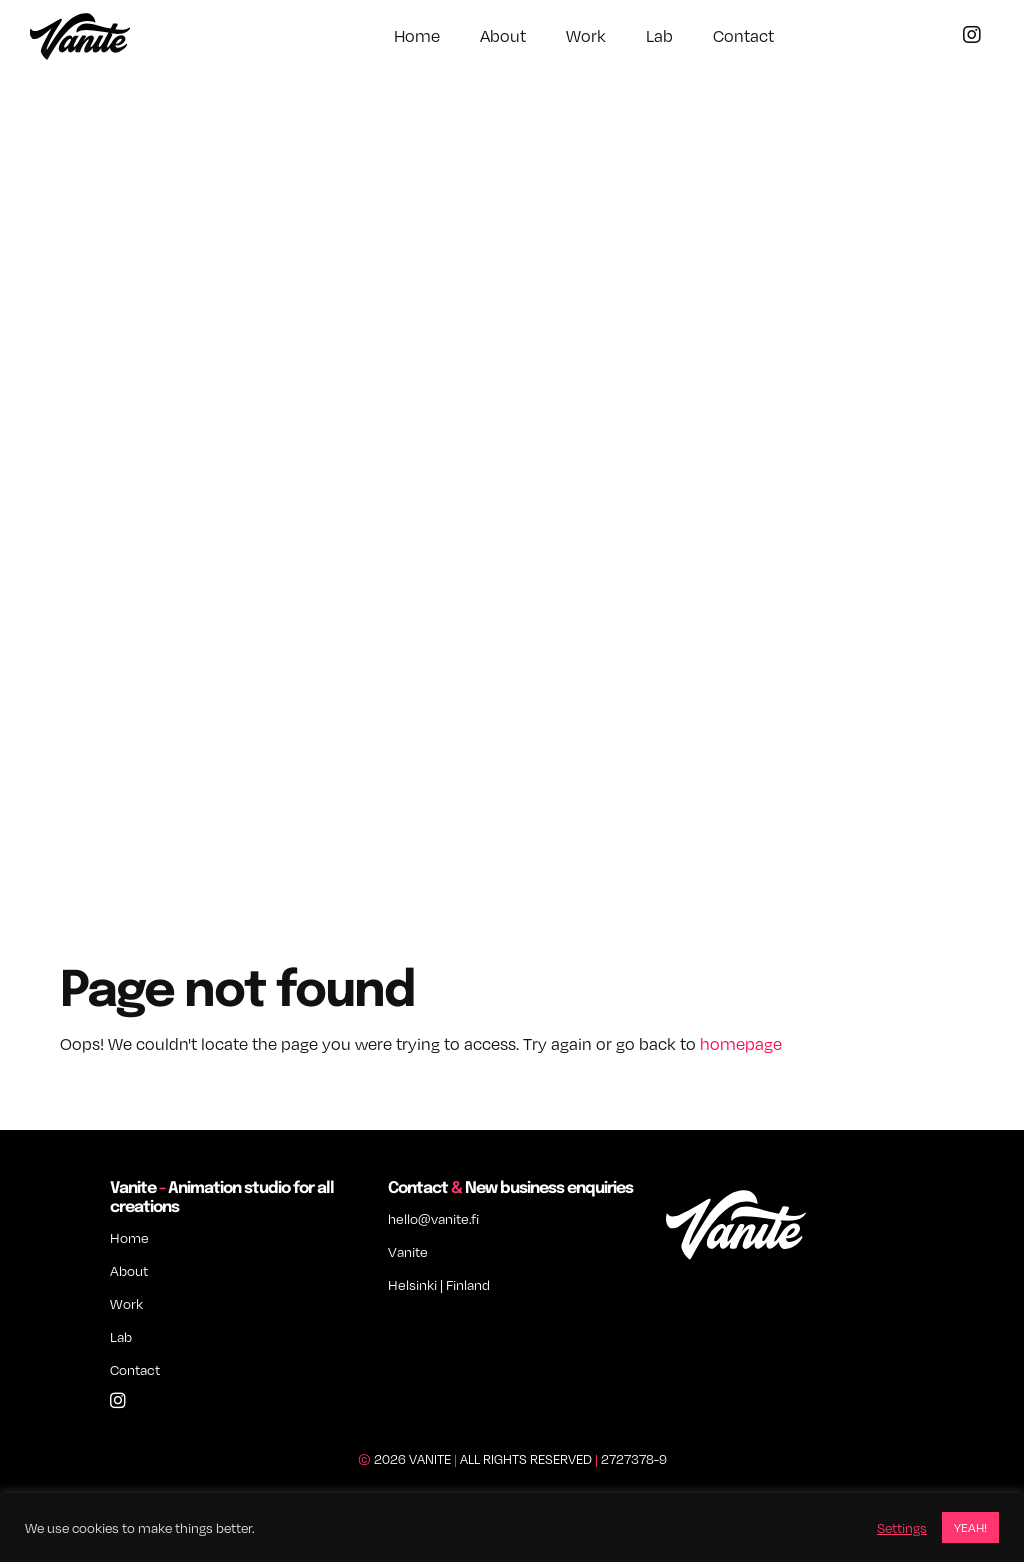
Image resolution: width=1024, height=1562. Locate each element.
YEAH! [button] (970, 1527)
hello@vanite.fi (433, 1218)
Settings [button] (902, 1528)
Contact (743, 36)
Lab (659, 36)
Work (586, 36)
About (503, 36)
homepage (741, 1044)
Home (417, 36)
